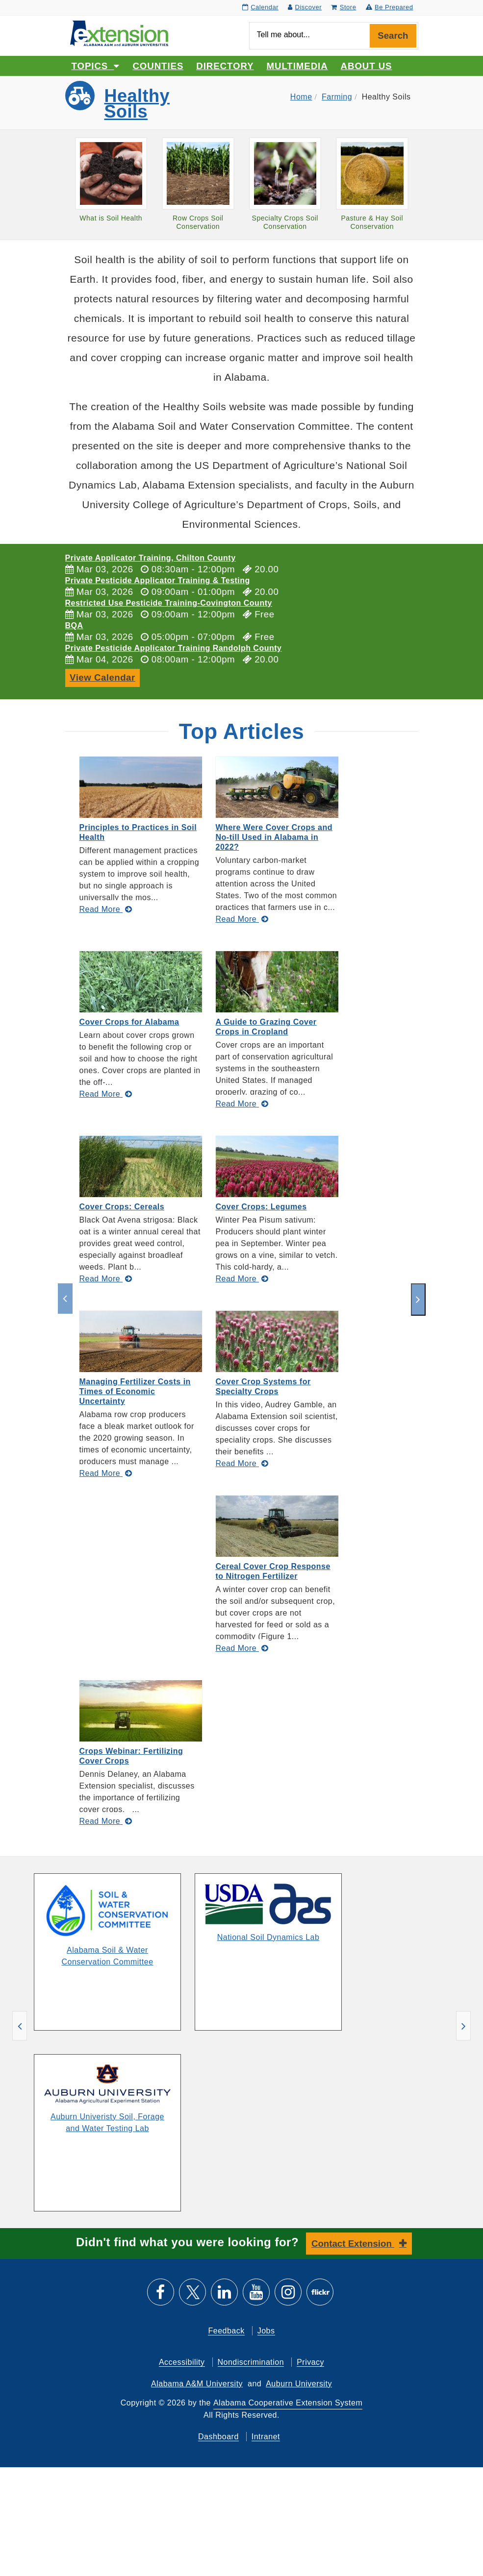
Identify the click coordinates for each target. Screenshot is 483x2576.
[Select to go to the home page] (119, 32)
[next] (418, 1299)
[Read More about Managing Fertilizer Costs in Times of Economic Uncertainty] (105, 1473)
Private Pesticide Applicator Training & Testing (157, 580)
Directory (225, 66)
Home (301, 97)
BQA (74, 625)
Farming (337, 97)
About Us (366, 66)
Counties (157, 66)
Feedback (226, 2330)
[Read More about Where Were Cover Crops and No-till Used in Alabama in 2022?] (242, 919)
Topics (96, 66)
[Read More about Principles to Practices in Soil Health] (105, 909)
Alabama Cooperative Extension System (287, 2402)
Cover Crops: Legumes (261, 1206)
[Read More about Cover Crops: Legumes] (242, 1279)
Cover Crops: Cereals (122, 1206)
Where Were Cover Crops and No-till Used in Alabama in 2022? (274, 837)
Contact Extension (352, 2243)
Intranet (266, 2436)
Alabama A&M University (197, 2383)
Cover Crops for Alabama (129, 1022)
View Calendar (102, 677)
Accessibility (182, 2361)
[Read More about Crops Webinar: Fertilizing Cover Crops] (105, 1821)
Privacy (310, 2361)
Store (343, 7)
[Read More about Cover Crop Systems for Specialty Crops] (242, 1463)
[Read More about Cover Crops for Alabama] (105, 1094)
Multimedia (297, 66)
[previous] (65, 1298)
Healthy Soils (137, 104)
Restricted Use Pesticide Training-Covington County (168, 603)
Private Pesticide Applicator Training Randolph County (173, 648)
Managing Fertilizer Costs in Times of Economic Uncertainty (135, 1391)
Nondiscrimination (251, 2361)
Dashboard (218, 2436)
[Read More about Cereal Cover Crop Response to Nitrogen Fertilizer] (242, 1648)
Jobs (266, 2330)
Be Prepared (389, 7)
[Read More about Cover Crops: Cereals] (105, 1279)
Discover (305, 7)
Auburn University (299, 2383)
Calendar (260, 7)
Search (393, 35)
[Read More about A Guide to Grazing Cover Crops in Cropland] (242, 1104)
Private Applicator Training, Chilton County (150, 558)
